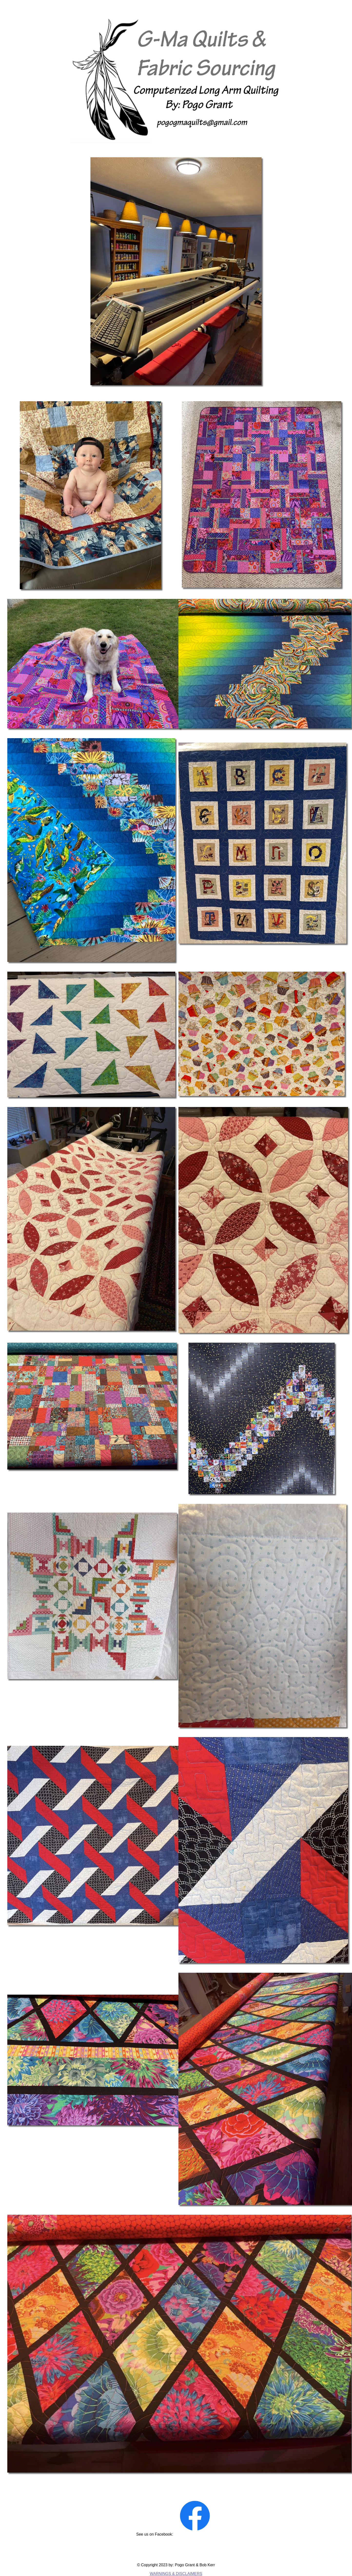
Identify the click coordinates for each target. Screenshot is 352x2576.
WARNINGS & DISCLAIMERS (176, 2574)
